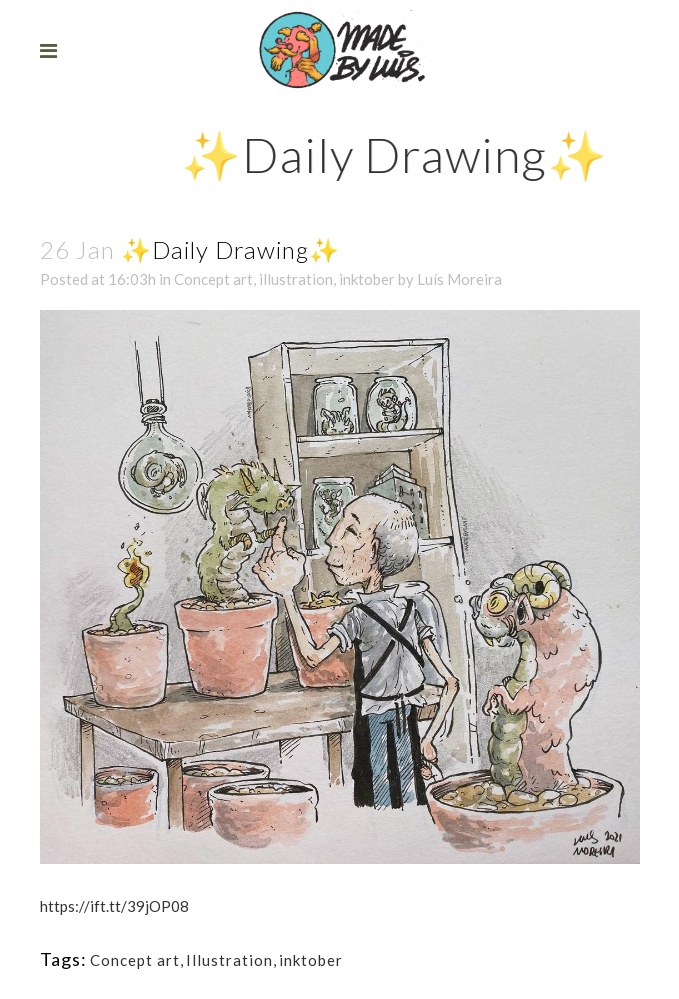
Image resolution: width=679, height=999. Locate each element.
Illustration (229, 960)
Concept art (213, 279)
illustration (296, 279)
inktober (367, 279)
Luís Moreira (459, 279)
